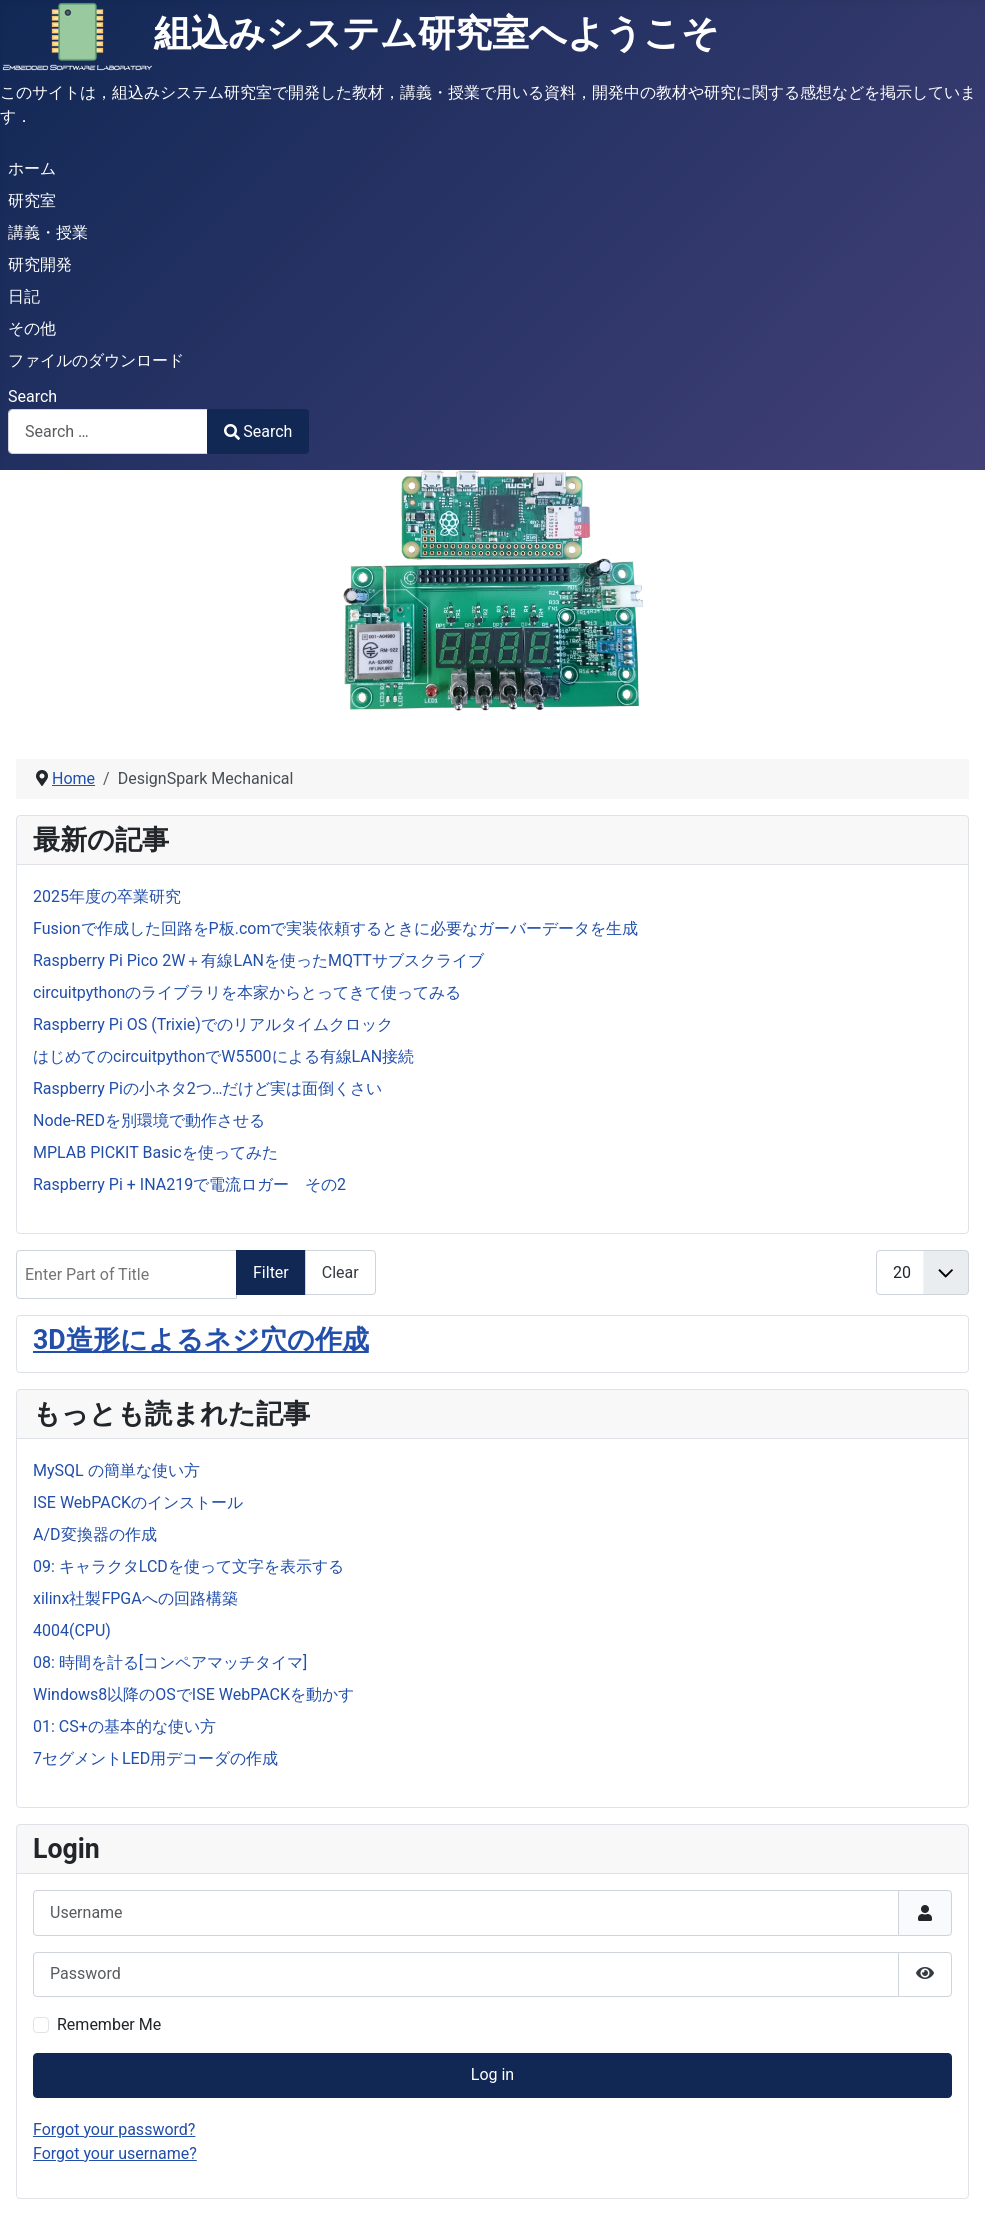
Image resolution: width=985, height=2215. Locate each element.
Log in (492, 2074)
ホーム (32, 168)
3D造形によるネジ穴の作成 (201, 1340)
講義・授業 (48, 232)
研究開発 (40, 264)
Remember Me (109, 2024)
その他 (32, 328)
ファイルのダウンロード (96, 360)
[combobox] (108, 431)
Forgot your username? (115, 2153)
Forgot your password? (114, 2129)
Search (32, 396)
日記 (24, 296)
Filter (271, 1272)
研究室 (32, 200)
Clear (340, 1272)
